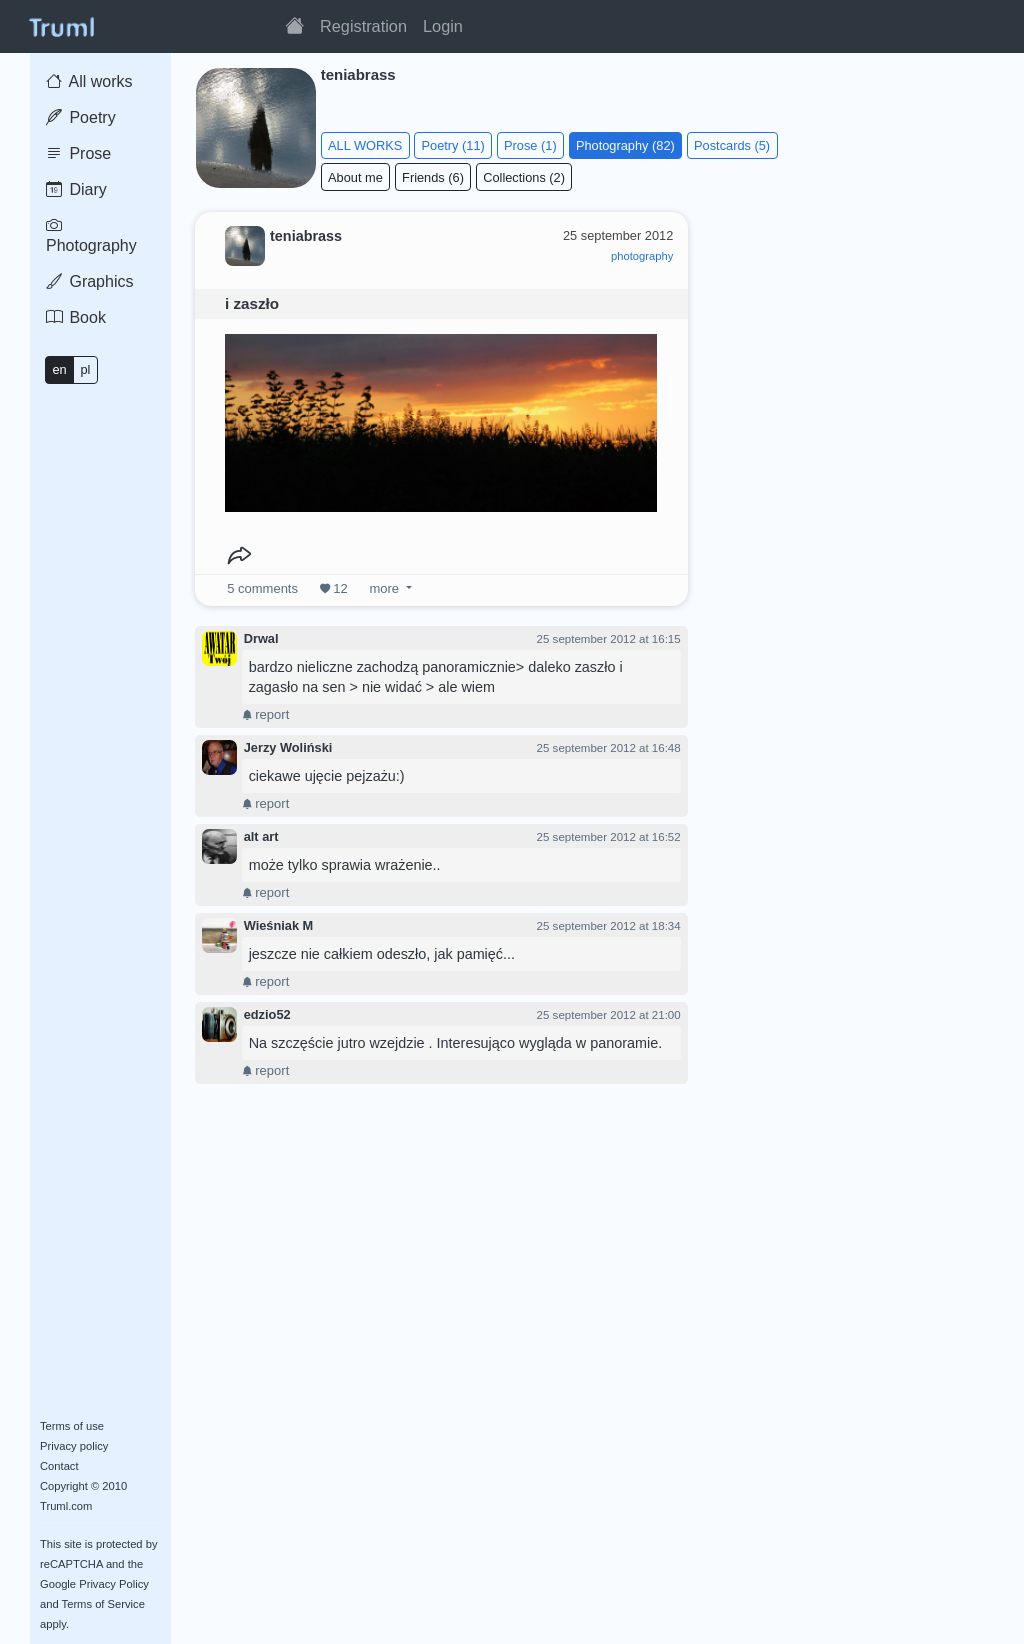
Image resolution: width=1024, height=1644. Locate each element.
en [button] (59, 369)
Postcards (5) (732, 145)
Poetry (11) (453, 145)
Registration (363, 26)
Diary (76, 189)
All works (89, 81)
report (266, 714)
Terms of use (72, 1426)
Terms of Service (103, 1604)
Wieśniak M (279, 925)
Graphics (89, 281)
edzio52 (267, 1014)
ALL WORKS (365, 145)
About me (355, 177)
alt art (261, 836)
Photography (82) (625, 145)
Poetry (81, 117)
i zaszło (252, 303)
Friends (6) (433, 177)
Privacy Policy (114, 1584)
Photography (91, 235)
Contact (59, 1466)
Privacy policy (74, 1446)
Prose (78, 153)
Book (76, 317)
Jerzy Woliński (288, 747)
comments (262, 588)
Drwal (261, 638)
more (384, 588)
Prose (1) (530, 145)
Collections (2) (524, 177)
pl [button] (85, 369)
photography (642, 256)
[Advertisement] (858, 334)
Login (443, 26)
